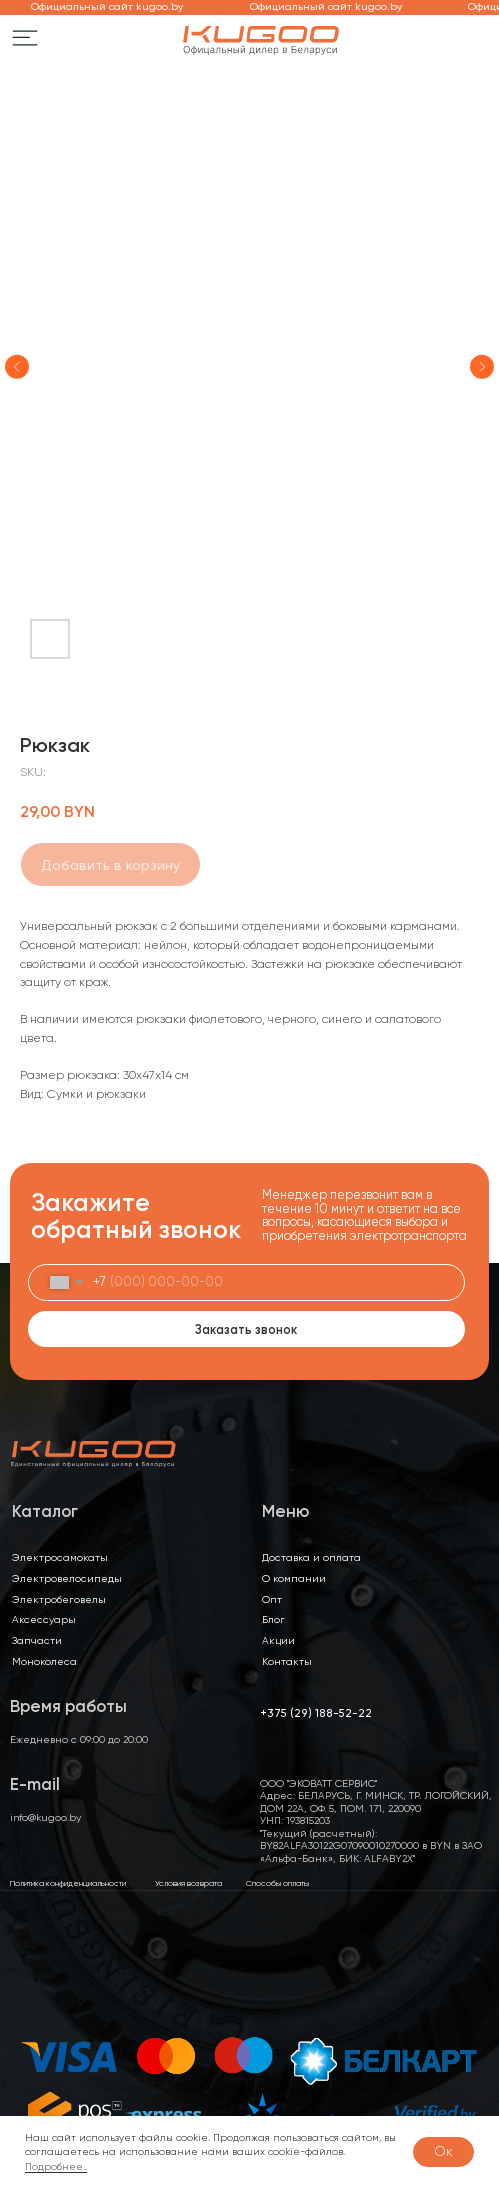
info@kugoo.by (45, 1817)
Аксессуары (44, 1619)
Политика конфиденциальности (68, 1883)
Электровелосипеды (67, 1578)
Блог (273, 1619)
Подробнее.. (56, 2166)
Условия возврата (188, 1883)
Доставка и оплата (311, 1557)
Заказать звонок (246, 1329)
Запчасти (37, 1640)
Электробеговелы (59, 1599)
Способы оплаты (277, 1883)
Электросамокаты (60, 1557)
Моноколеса (44, 1661)
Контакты (287, 1661)
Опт (272, 1599)
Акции (278, 1640)
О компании (294, 1578)
